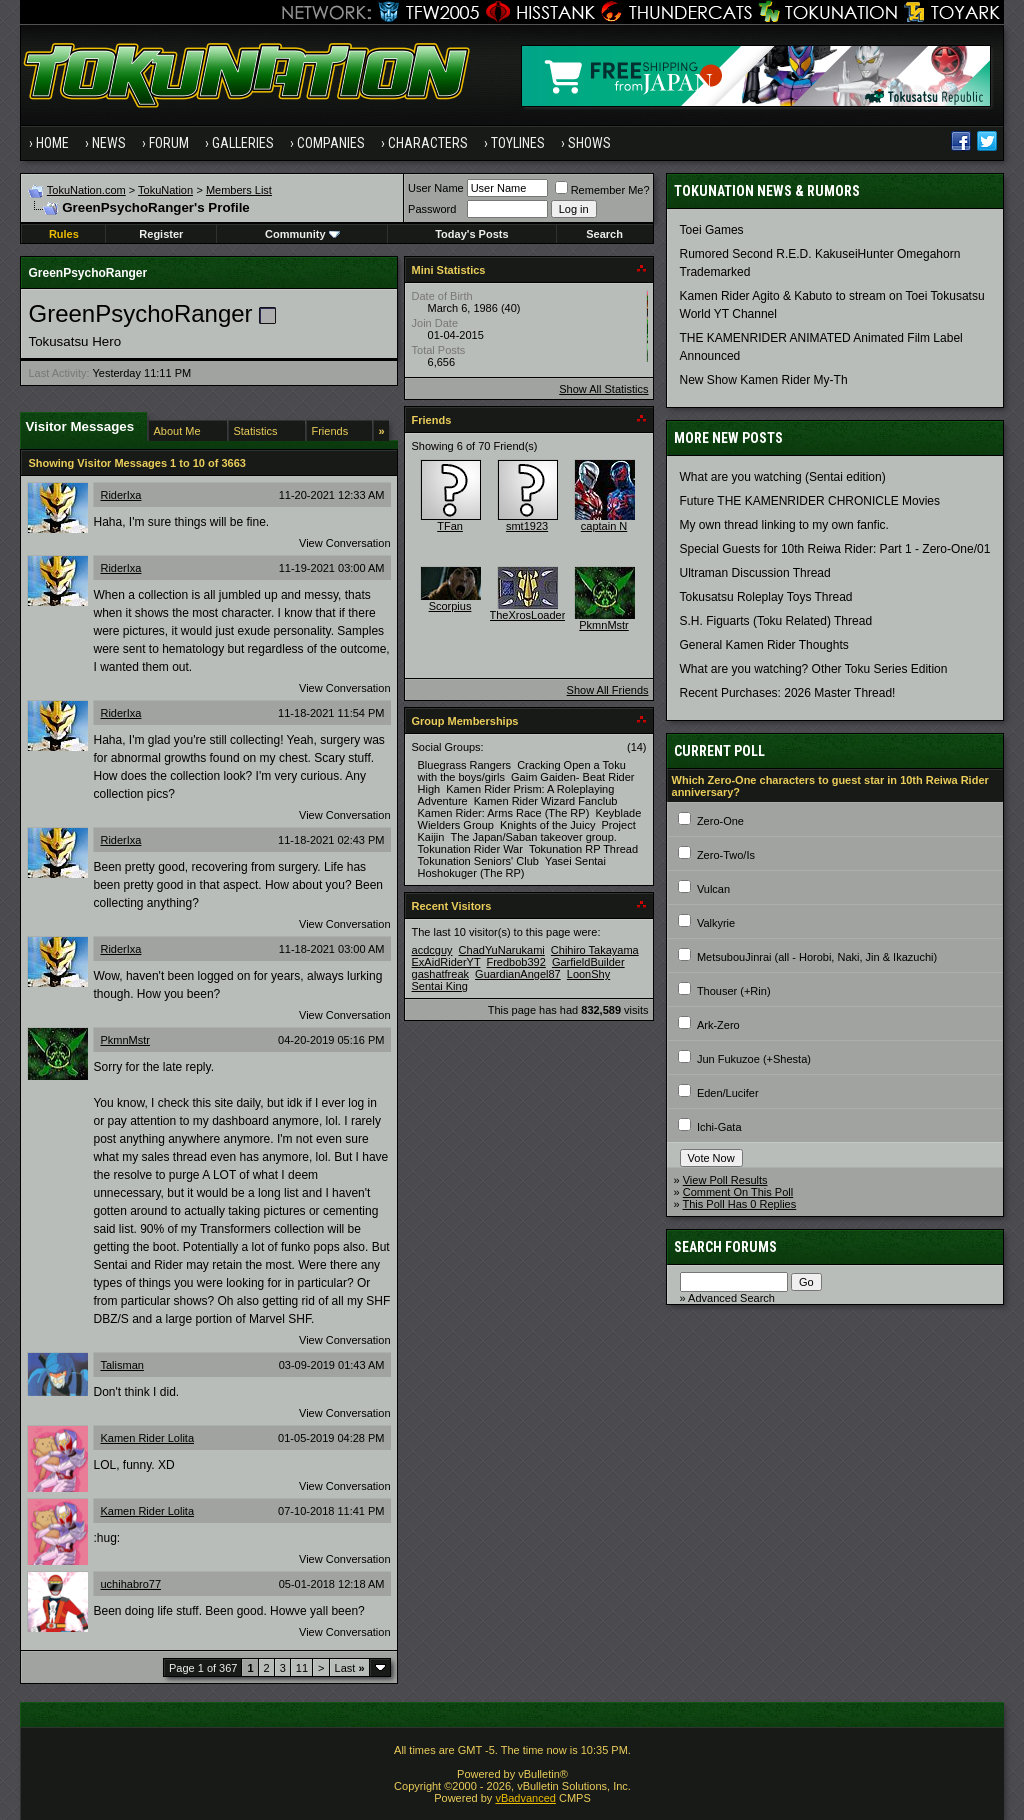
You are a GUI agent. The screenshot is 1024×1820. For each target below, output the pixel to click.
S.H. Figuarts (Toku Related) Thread (776, 621)
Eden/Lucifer (728, 1093)
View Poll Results (725, 1180)
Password (432, 209)
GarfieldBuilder (588, 962)
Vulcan (713, 889)
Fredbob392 (515, 962)
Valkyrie (716, 923)
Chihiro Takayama (595, 950)
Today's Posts (471, 234)
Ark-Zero (718, 1025)
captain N (604, 526)
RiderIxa (120, 495)
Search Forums (725, 1247)
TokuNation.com (86, 190)
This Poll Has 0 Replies (740, 1204)
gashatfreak (440, 974)
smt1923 (527, 526)
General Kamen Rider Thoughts (764, 645)
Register (161, 234)
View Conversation (345, 543)
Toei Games (712, 230)
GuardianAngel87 (518, 974)
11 (302, 1668)
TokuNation (165, 190)
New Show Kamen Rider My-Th (764, 380)
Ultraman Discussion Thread (755, 573)
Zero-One (720, 821)
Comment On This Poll (738, 1192)
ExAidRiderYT (446, 962)
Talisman (121, 1365)
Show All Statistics (603, 389)
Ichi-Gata (719, 1127)
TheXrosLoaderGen (538, 615)
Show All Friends (608, 690)
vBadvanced (525, 1798)
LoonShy (588, 974)
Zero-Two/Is (726, 855)
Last (350, 1668)
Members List (239, 190)
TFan (450, 526)
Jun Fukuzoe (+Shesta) (754, 1059)
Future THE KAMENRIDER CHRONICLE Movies (810, 501)
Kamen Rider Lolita (147, 1438)
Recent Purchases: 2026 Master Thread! (788, 693)
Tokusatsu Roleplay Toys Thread (766, 597)
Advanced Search (731, 1298)
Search (604, 234)
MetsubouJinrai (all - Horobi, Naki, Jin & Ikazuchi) (817, 957)
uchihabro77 (130, 1584)
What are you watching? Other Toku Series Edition (814, 669)
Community (302, 234)
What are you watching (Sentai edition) (783, 477)
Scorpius (450, 606)
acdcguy (432, 950)
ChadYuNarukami (502, 950)
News (109, 143)
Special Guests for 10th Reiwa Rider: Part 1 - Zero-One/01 (835, 549)
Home (52, 143)
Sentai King (440, 986)
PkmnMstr (125, 1040)
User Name (436, 188)
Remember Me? (602, 190)
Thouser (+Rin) (734, 991)
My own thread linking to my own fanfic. (784, 525)
